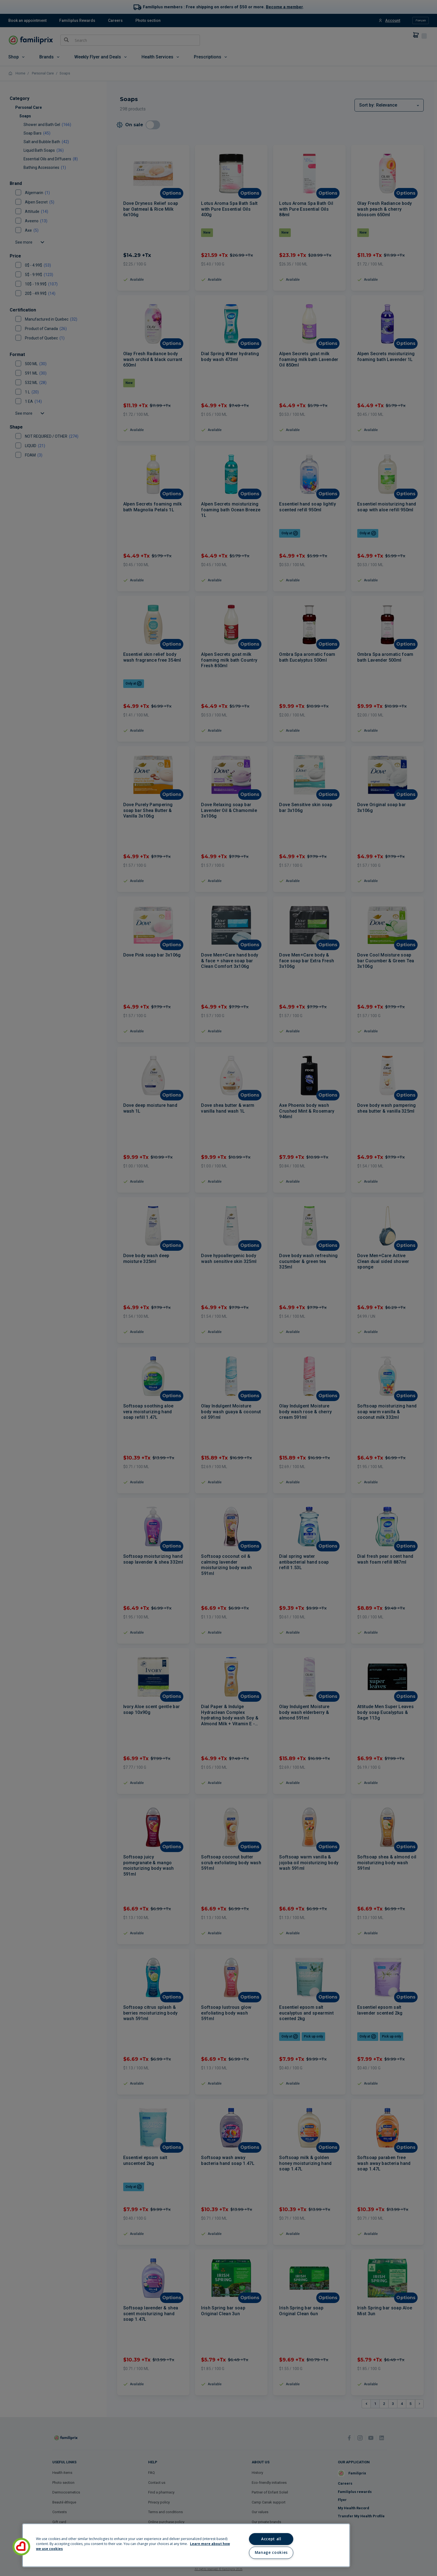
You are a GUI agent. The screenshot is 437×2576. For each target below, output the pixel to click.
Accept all (271, 2538)
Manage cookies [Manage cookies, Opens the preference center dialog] (271, 2552)
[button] (21, 2547)
